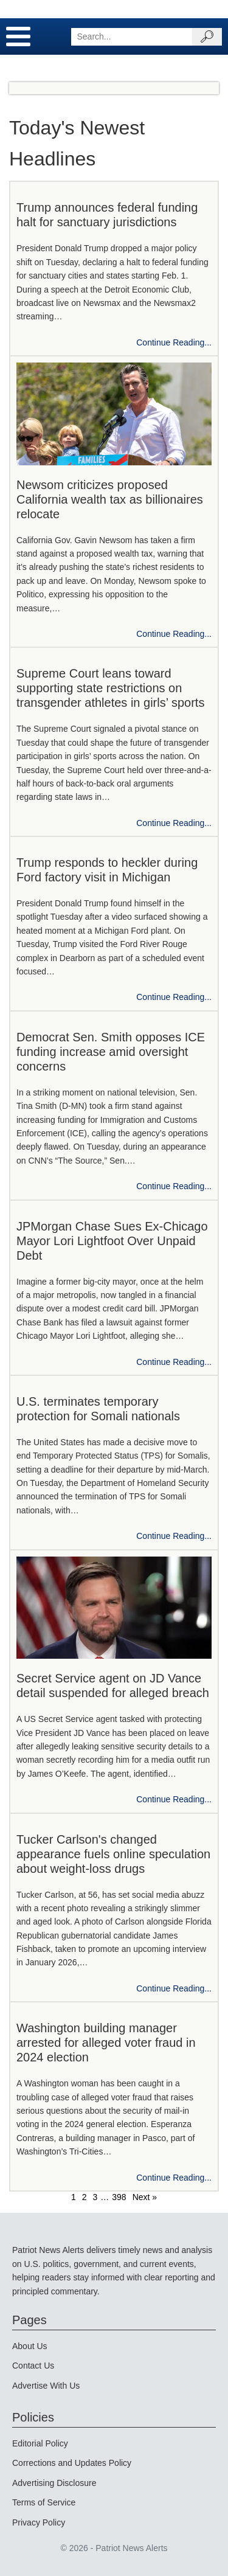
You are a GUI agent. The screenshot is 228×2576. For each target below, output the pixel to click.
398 (119, 2197)
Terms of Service (43, 2502)
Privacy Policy (38, 2522)
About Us (29, 2346)
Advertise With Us (46, 2385)
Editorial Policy (40, 2443)
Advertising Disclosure (54, 2483)
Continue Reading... (174, 342)
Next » (145, 2197)
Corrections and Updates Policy (71, 2463)
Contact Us (33, 2365)
